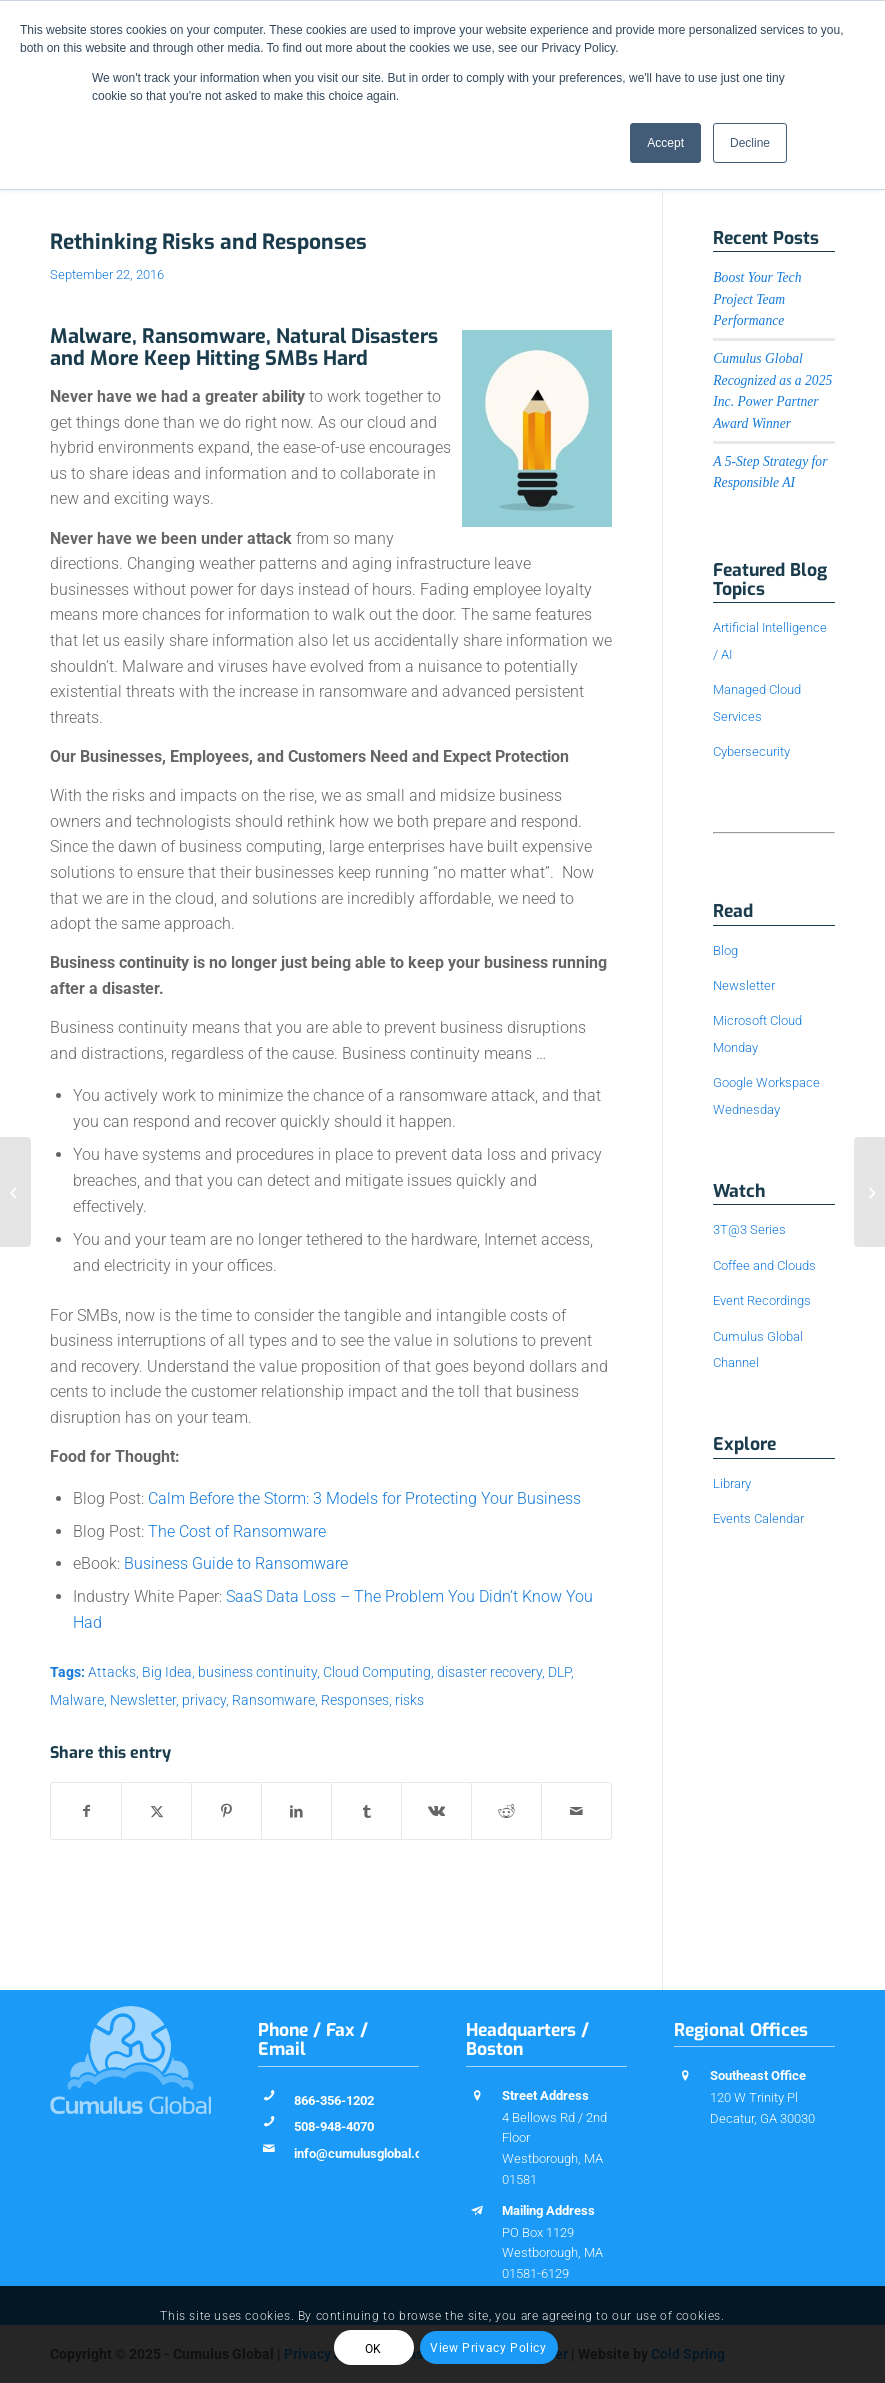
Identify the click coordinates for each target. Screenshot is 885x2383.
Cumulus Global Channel (758, 1349)
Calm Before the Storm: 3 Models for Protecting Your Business (364, 1498)
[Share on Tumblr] (366, 1811)
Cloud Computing (377, 1672)
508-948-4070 (334, 2126)
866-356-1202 (334, 2100)
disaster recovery (489, 1672)
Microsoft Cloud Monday (757, 1033)
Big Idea (167, 1672)
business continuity (257, 1672)
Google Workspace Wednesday (766, 1095)
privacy (204, 1700)
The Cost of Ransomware (237, 1531)
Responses (355, 1700)
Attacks (112, 1672)
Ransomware (273, 1700)
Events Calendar (758, 1518)
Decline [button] (750, 143)
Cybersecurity (751, 751)
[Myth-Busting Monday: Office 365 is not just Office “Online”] (15, 1192)
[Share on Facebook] (86, 1811)
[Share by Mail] (576, 1811)
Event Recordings (762, 1300)
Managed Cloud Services (757, 702)
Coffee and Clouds (764, 1265)
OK (373, 2349)
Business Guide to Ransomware (236, 1563)
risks (409, 1700)
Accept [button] (665, 143)
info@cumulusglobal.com (367, 2153)
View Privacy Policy (488, 2348)
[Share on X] (156, 1811)
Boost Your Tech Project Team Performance (757, 299)
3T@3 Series (749, 1229)
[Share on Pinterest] (226, 1811)
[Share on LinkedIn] (296, 1811)
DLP (559, 1672)
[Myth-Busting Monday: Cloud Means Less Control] (869, 1192)
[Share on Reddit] (506, 1811)
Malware (77, 1700)
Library (732, 1483)
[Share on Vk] (436, 1811)
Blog (725, 950)
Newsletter (143, 1700)
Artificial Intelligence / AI (770, 640)
